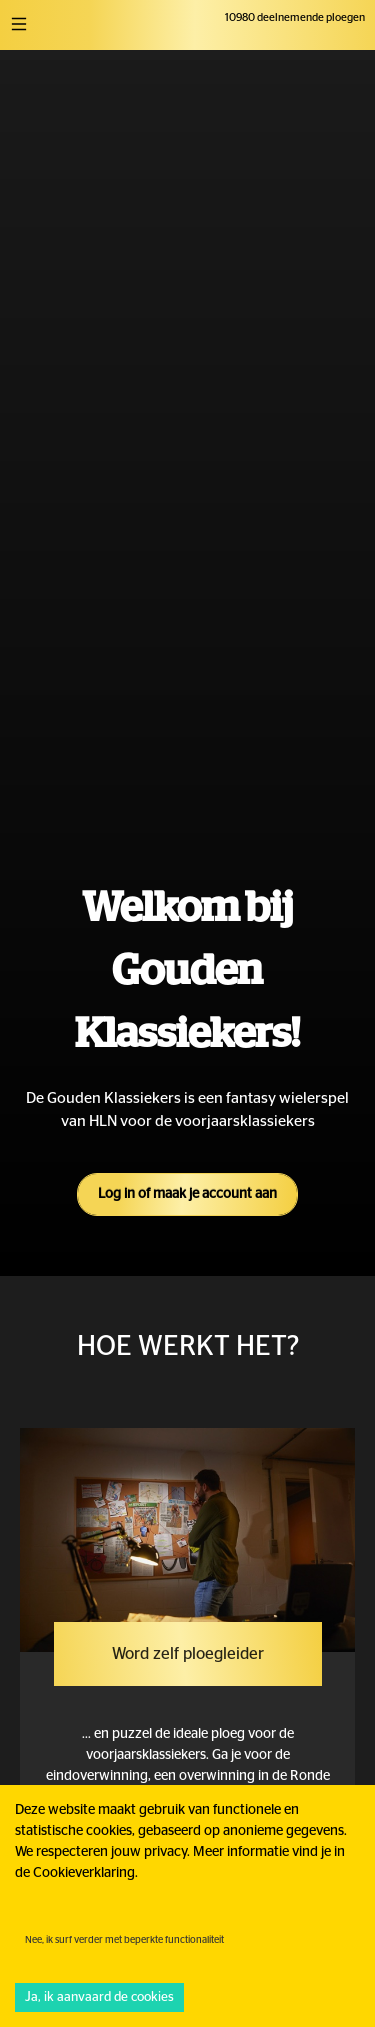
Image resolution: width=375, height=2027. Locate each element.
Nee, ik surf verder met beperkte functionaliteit (124, 1940)
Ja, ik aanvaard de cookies (99, 1997)
